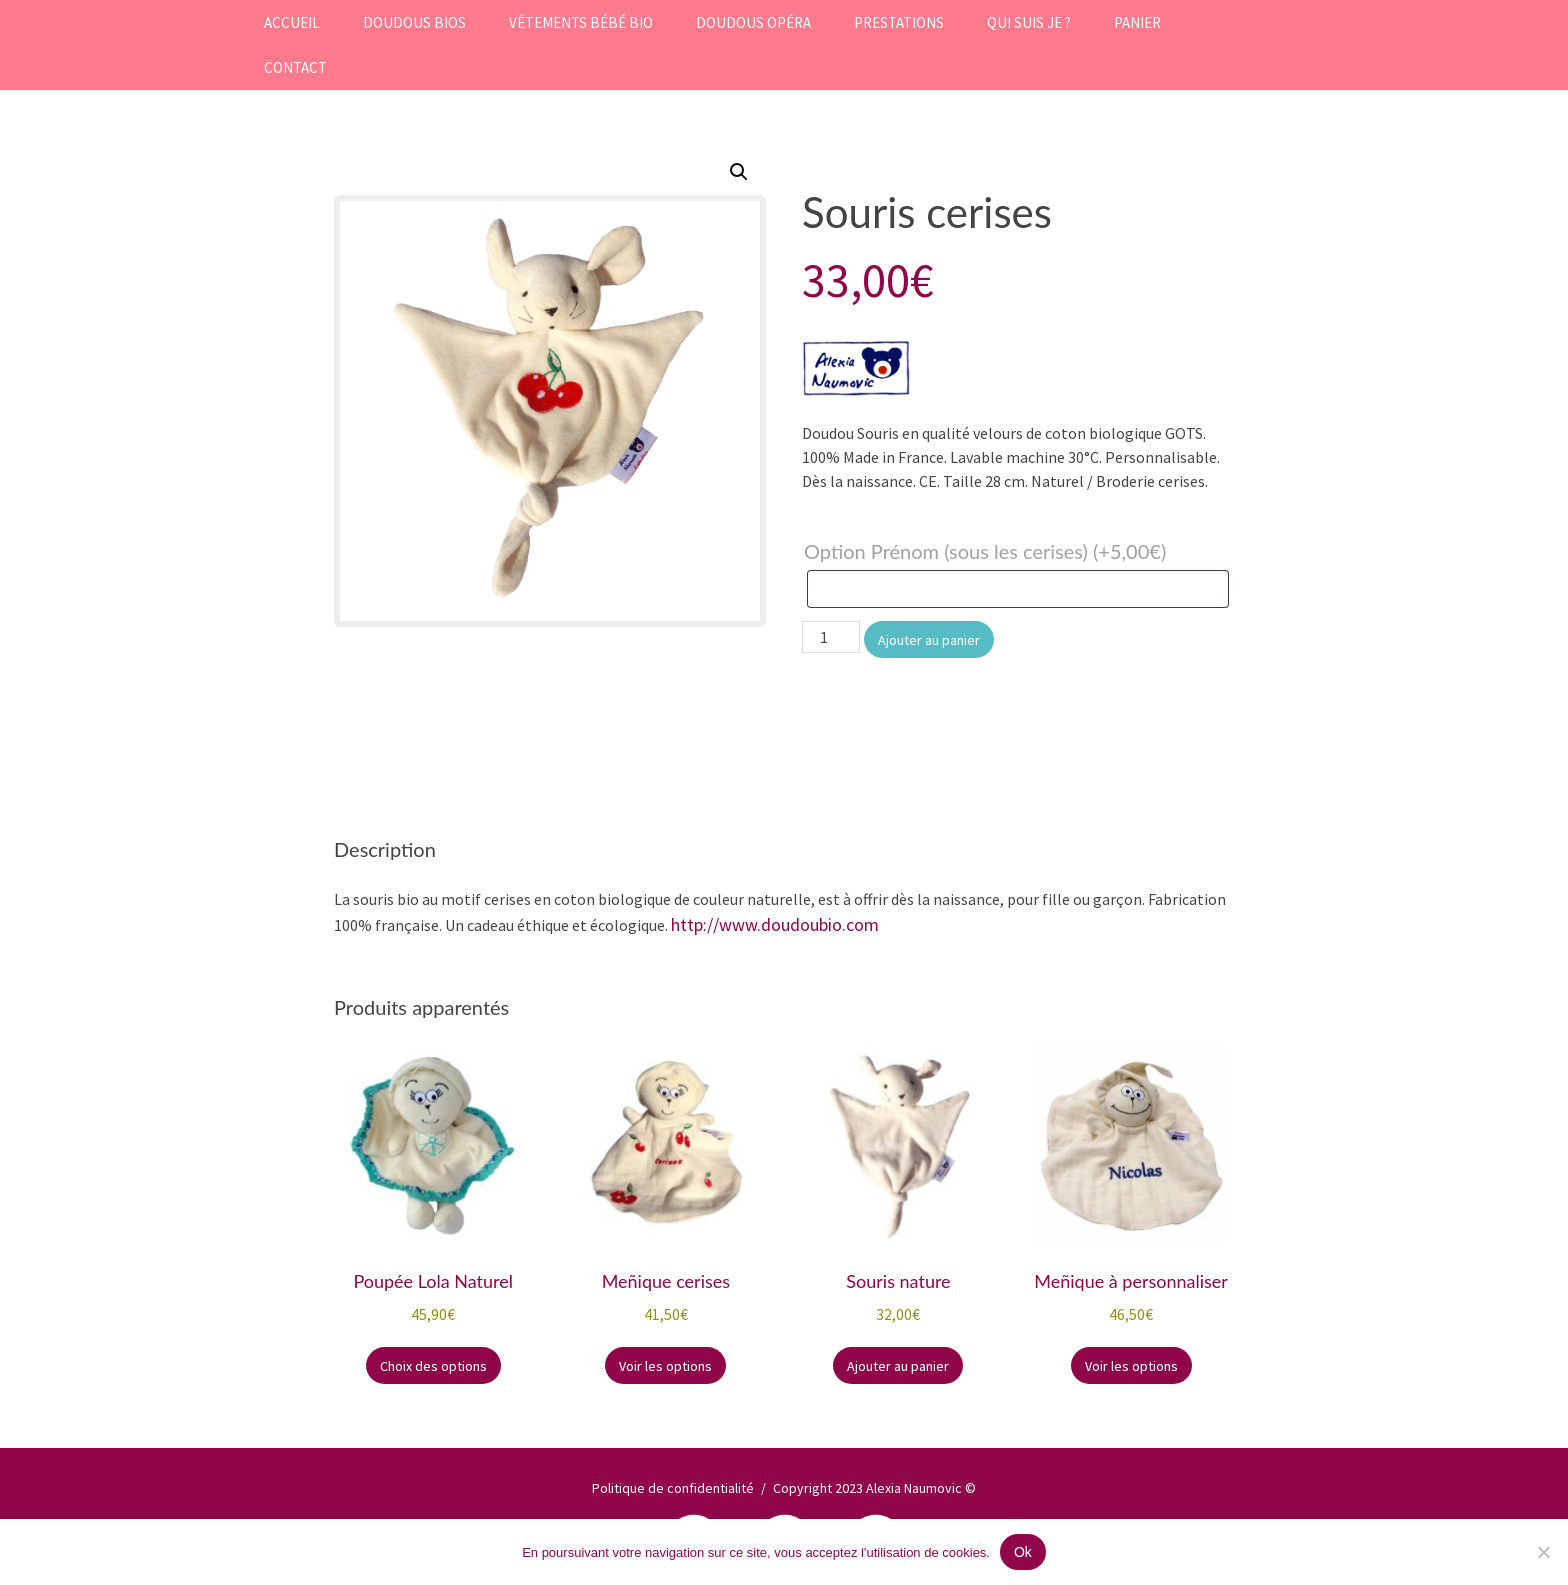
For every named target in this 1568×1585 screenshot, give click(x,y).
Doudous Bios (414, 22)
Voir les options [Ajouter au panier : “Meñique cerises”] (665, 1366)
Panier (1137, 22)
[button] (739, 172)
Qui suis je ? (1029, 22)
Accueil (292, 22)
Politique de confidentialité (673, 1488)
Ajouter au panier (929, 640)
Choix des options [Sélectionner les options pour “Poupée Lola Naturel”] (433, 1366)
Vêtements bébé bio (581, 22)
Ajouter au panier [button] (898, 1366)
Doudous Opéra (753, 22)
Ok (1023, 1552)
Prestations (899, 22)
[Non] (1543, 1552)
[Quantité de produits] (831, 637)
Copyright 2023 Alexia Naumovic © (874, 1488)
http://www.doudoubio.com (775, 924)
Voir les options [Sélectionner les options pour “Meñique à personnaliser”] (1131, 1366)
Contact (295, 67)
